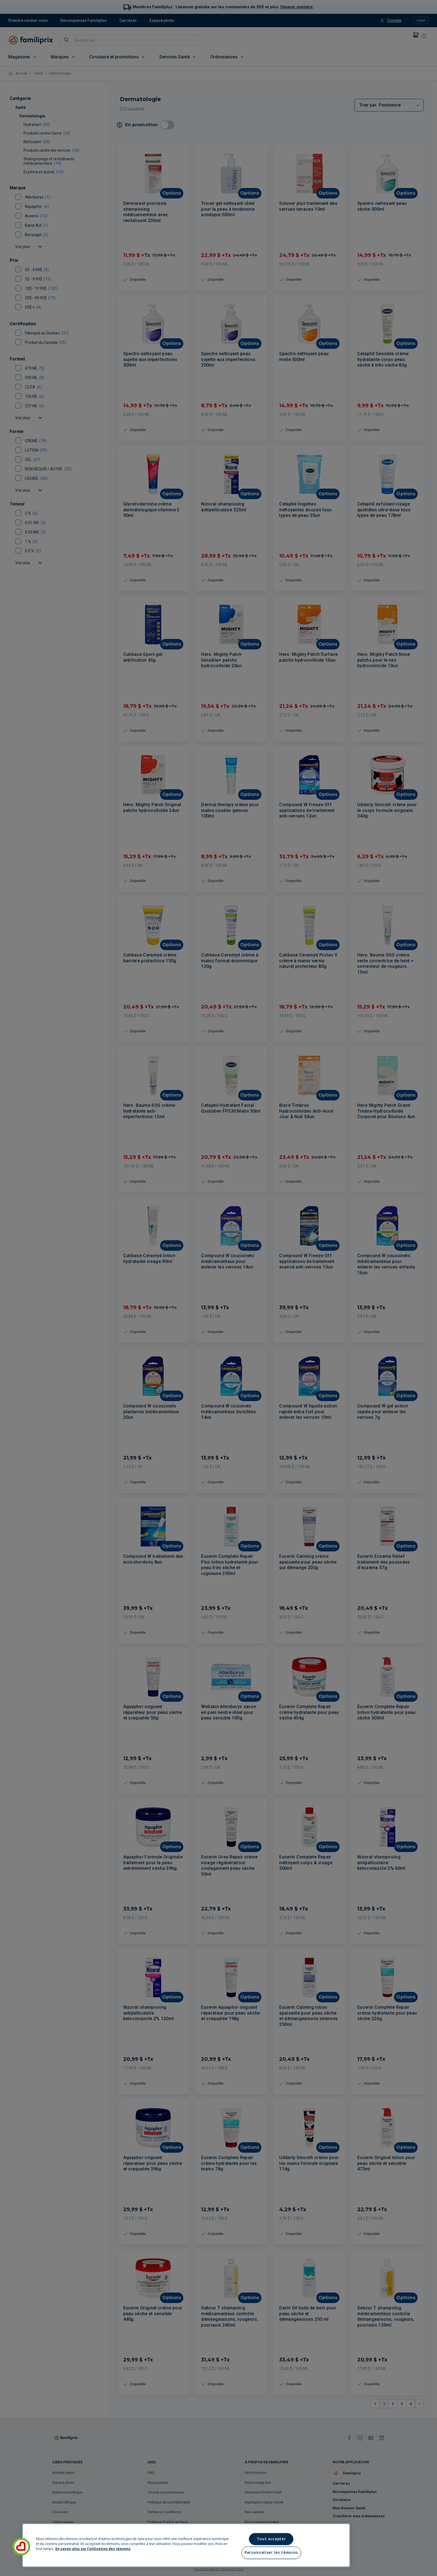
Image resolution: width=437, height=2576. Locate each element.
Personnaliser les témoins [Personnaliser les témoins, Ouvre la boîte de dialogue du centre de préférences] (271, 2552)
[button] (21, 2547)
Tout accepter (271, 2538)
